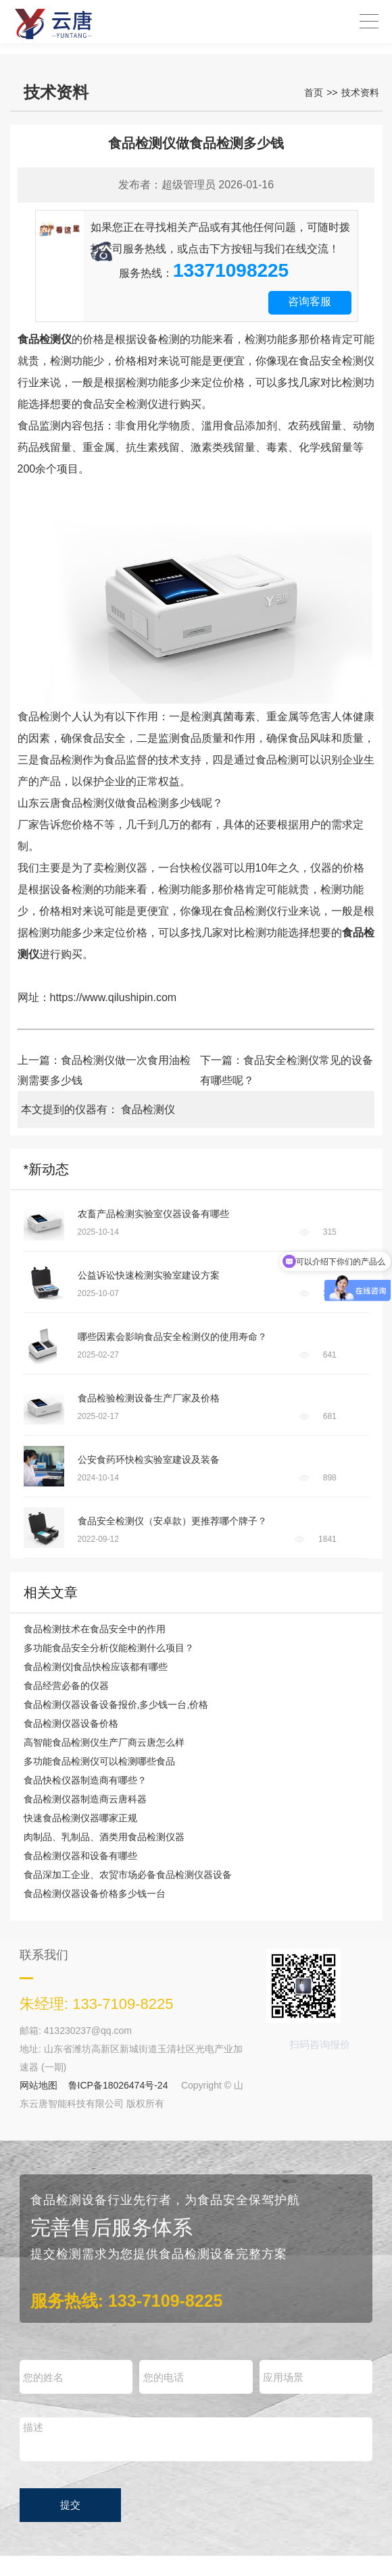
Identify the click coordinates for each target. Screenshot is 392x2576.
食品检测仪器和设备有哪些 (80, 1855)
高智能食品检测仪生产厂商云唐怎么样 (104, 1742)
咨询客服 (309, 301)
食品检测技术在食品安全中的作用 (95, 1629)
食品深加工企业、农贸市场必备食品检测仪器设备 (128, 1874)
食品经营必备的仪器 (66, 1685)
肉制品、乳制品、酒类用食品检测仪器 (104, 1836)
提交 (70, 2505)
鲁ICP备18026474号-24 (118, 2085)
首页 (313, 92)
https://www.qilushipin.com (113, 997)
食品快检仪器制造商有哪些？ (85, 1780)
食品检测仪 (148, 1109)
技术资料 (360, 92)
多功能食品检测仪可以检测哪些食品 (99, 1761)
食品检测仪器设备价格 (71, 1723)
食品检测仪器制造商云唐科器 (85, 1799)
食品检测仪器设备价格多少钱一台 (95, 1893)
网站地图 (38, 2085)
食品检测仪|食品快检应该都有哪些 (96, 1666)
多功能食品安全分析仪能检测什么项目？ (109, 1647)
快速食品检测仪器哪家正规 (80, 1818)
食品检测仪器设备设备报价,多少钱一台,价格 (116, 1704)
